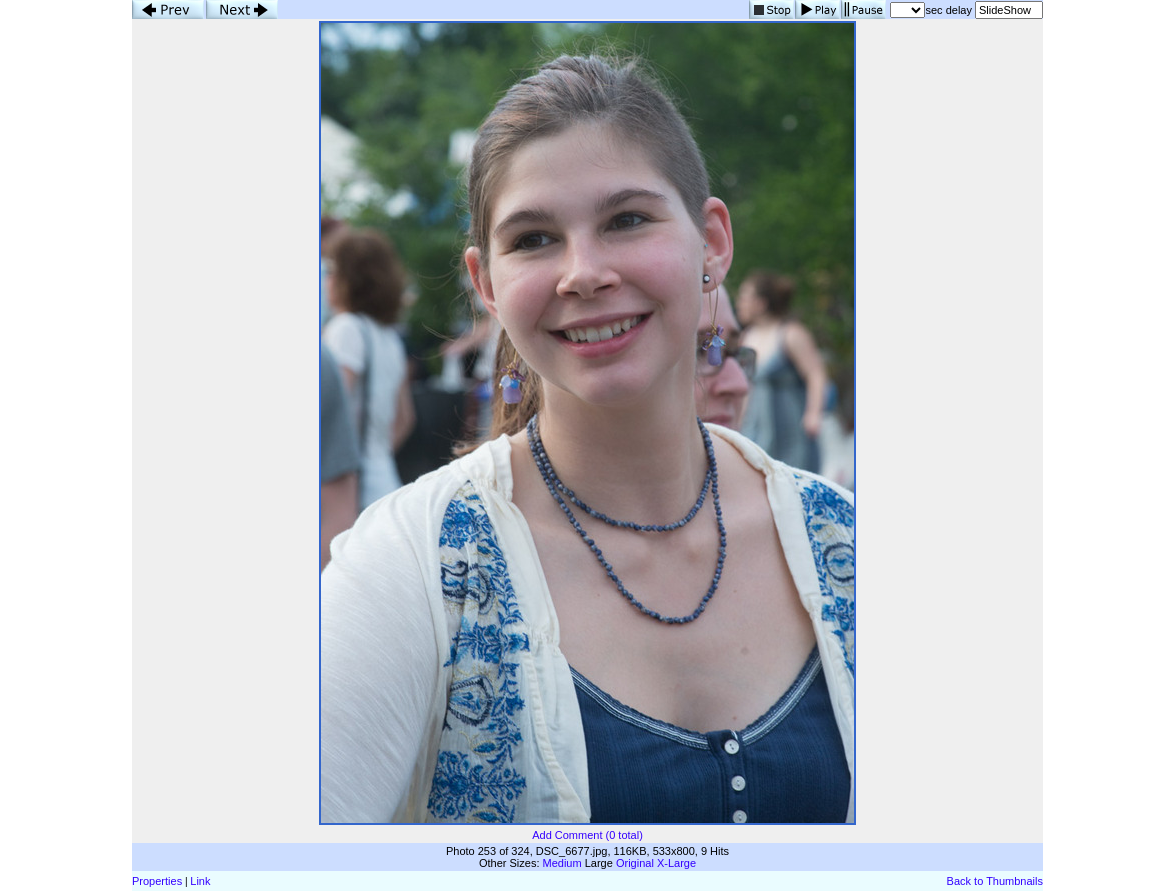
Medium (562, 863)
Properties (157, 881)
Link (200, 881)
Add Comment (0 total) (587, 835)
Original (635, 863)
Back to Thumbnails (995, 881)
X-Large (676, 863)
